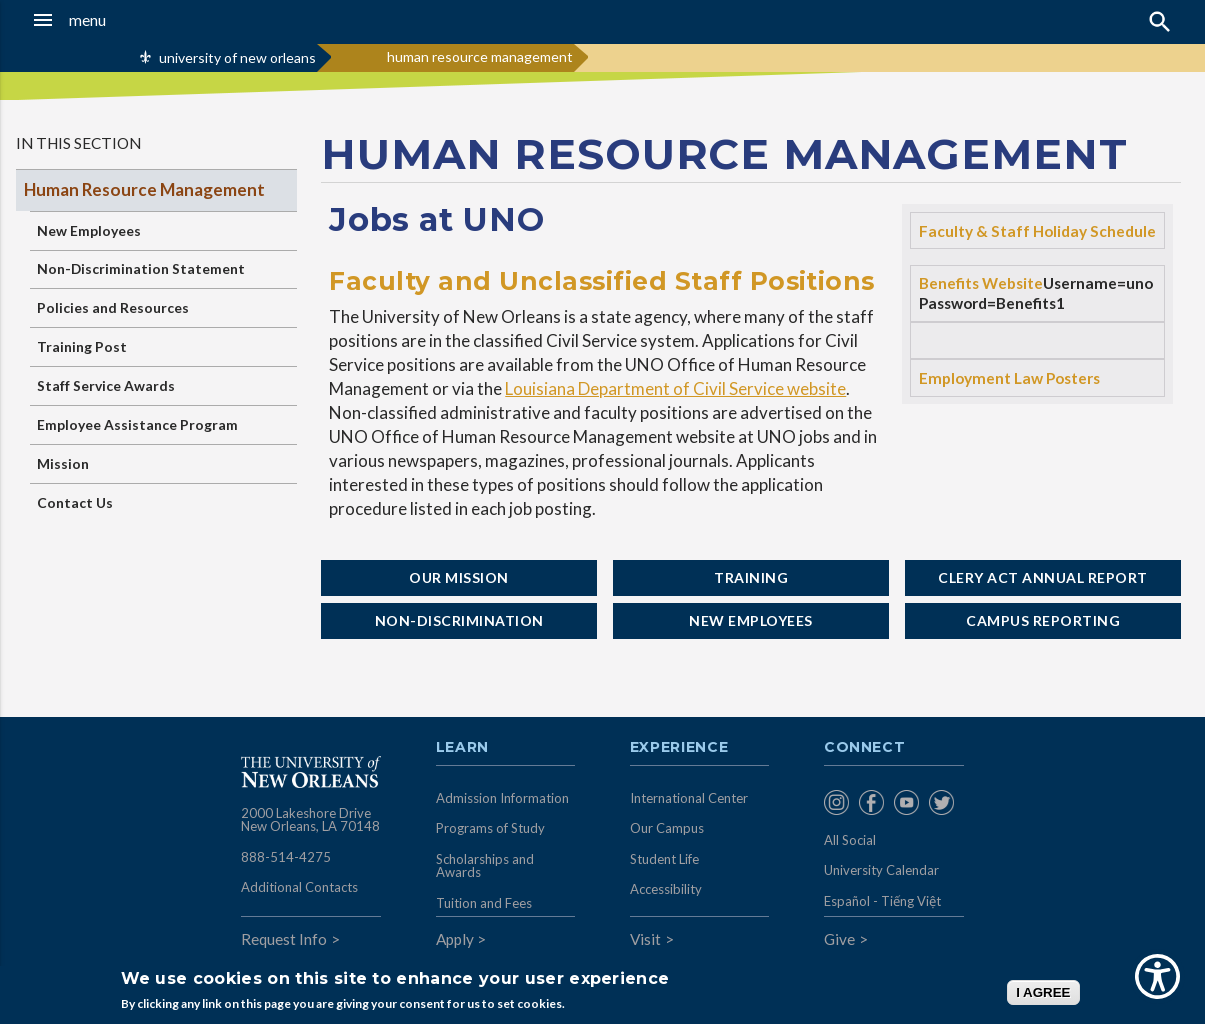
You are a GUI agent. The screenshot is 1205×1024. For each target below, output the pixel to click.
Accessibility (666, 889)
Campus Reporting (1043, 620)
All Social (850, 840)
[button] (114, 20)
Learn (462, 748)
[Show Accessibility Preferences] (1157, 976)
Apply (455, 939)
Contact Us (75, 502)
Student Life (664, 859)
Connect (865, 748)
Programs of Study (490, 828)
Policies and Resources (113, 307)
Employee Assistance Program (137, 424)
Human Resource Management (144, 189)
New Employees (89, 230)
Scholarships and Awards (485, 866)
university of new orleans (237, 57)
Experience (679, 748)
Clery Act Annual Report (1043, 577)
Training (751, 577)
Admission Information (502, 798)
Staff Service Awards (106, 385)
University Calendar (881, 870)
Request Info (284, 939)
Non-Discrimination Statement (141, 268)
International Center (689, 798)
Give (839, 939)
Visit (645, 939)
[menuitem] (836, 802)
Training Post (82, 346)
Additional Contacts (299, 887)
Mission (63, 463)
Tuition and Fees (484, 903)
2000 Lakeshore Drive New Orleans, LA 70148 (310, 820)
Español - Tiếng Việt (882, 901)
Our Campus (667, 828)
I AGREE (1043, 992)
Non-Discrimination (459, 620)
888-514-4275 (286, 857)
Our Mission (459, 577)
